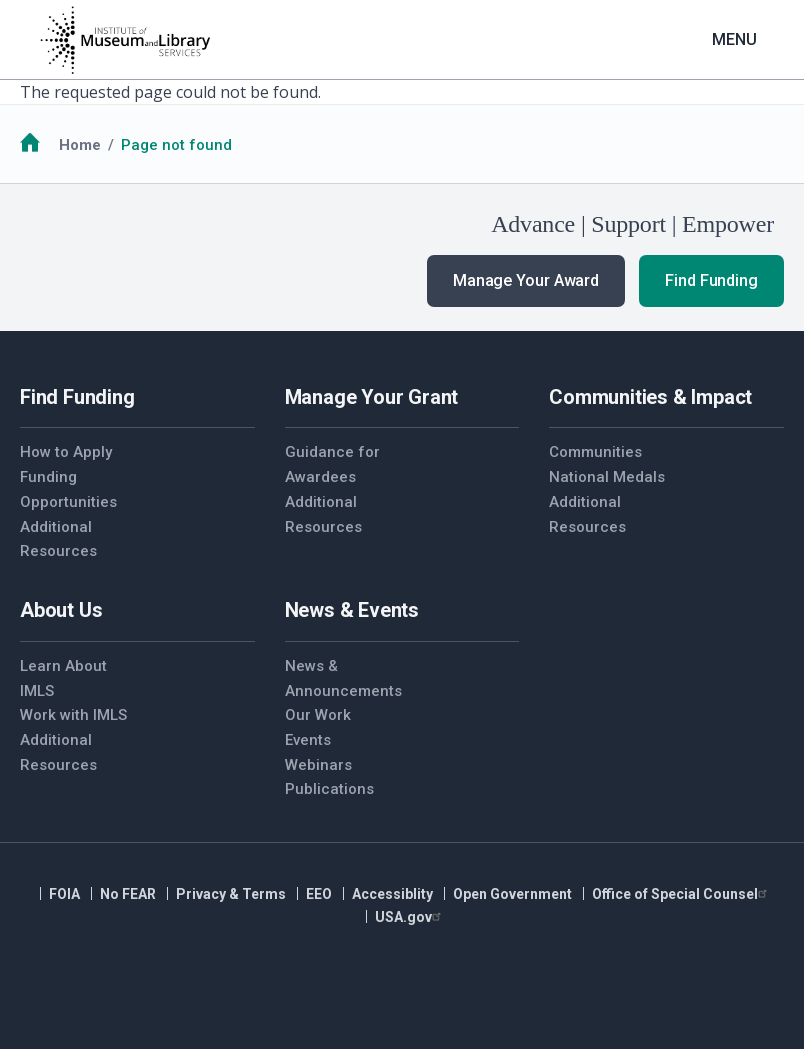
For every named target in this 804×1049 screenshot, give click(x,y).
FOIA (64, 894)
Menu (734, 39)
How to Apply (66, 452)
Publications (329, 789)
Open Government (512, 894)
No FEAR (128, 894)
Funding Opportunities (68, 489)
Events (308, 740)
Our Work (318, 715)
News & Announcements (343, 678)
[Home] (125, 40)
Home (80, 145)
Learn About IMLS (63, 678)
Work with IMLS (73, 715)
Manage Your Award (526, 280)
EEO (319, 894)
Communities (595, 452)
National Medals (607, 477)
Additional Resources (58, 539)
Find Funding (711, 280)
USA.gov (410, 917)
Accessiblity (392, 894)
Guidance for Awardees (332, 464)
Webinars (318, 765)
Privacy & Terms (231, 894)
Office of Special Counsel (682, 894)
